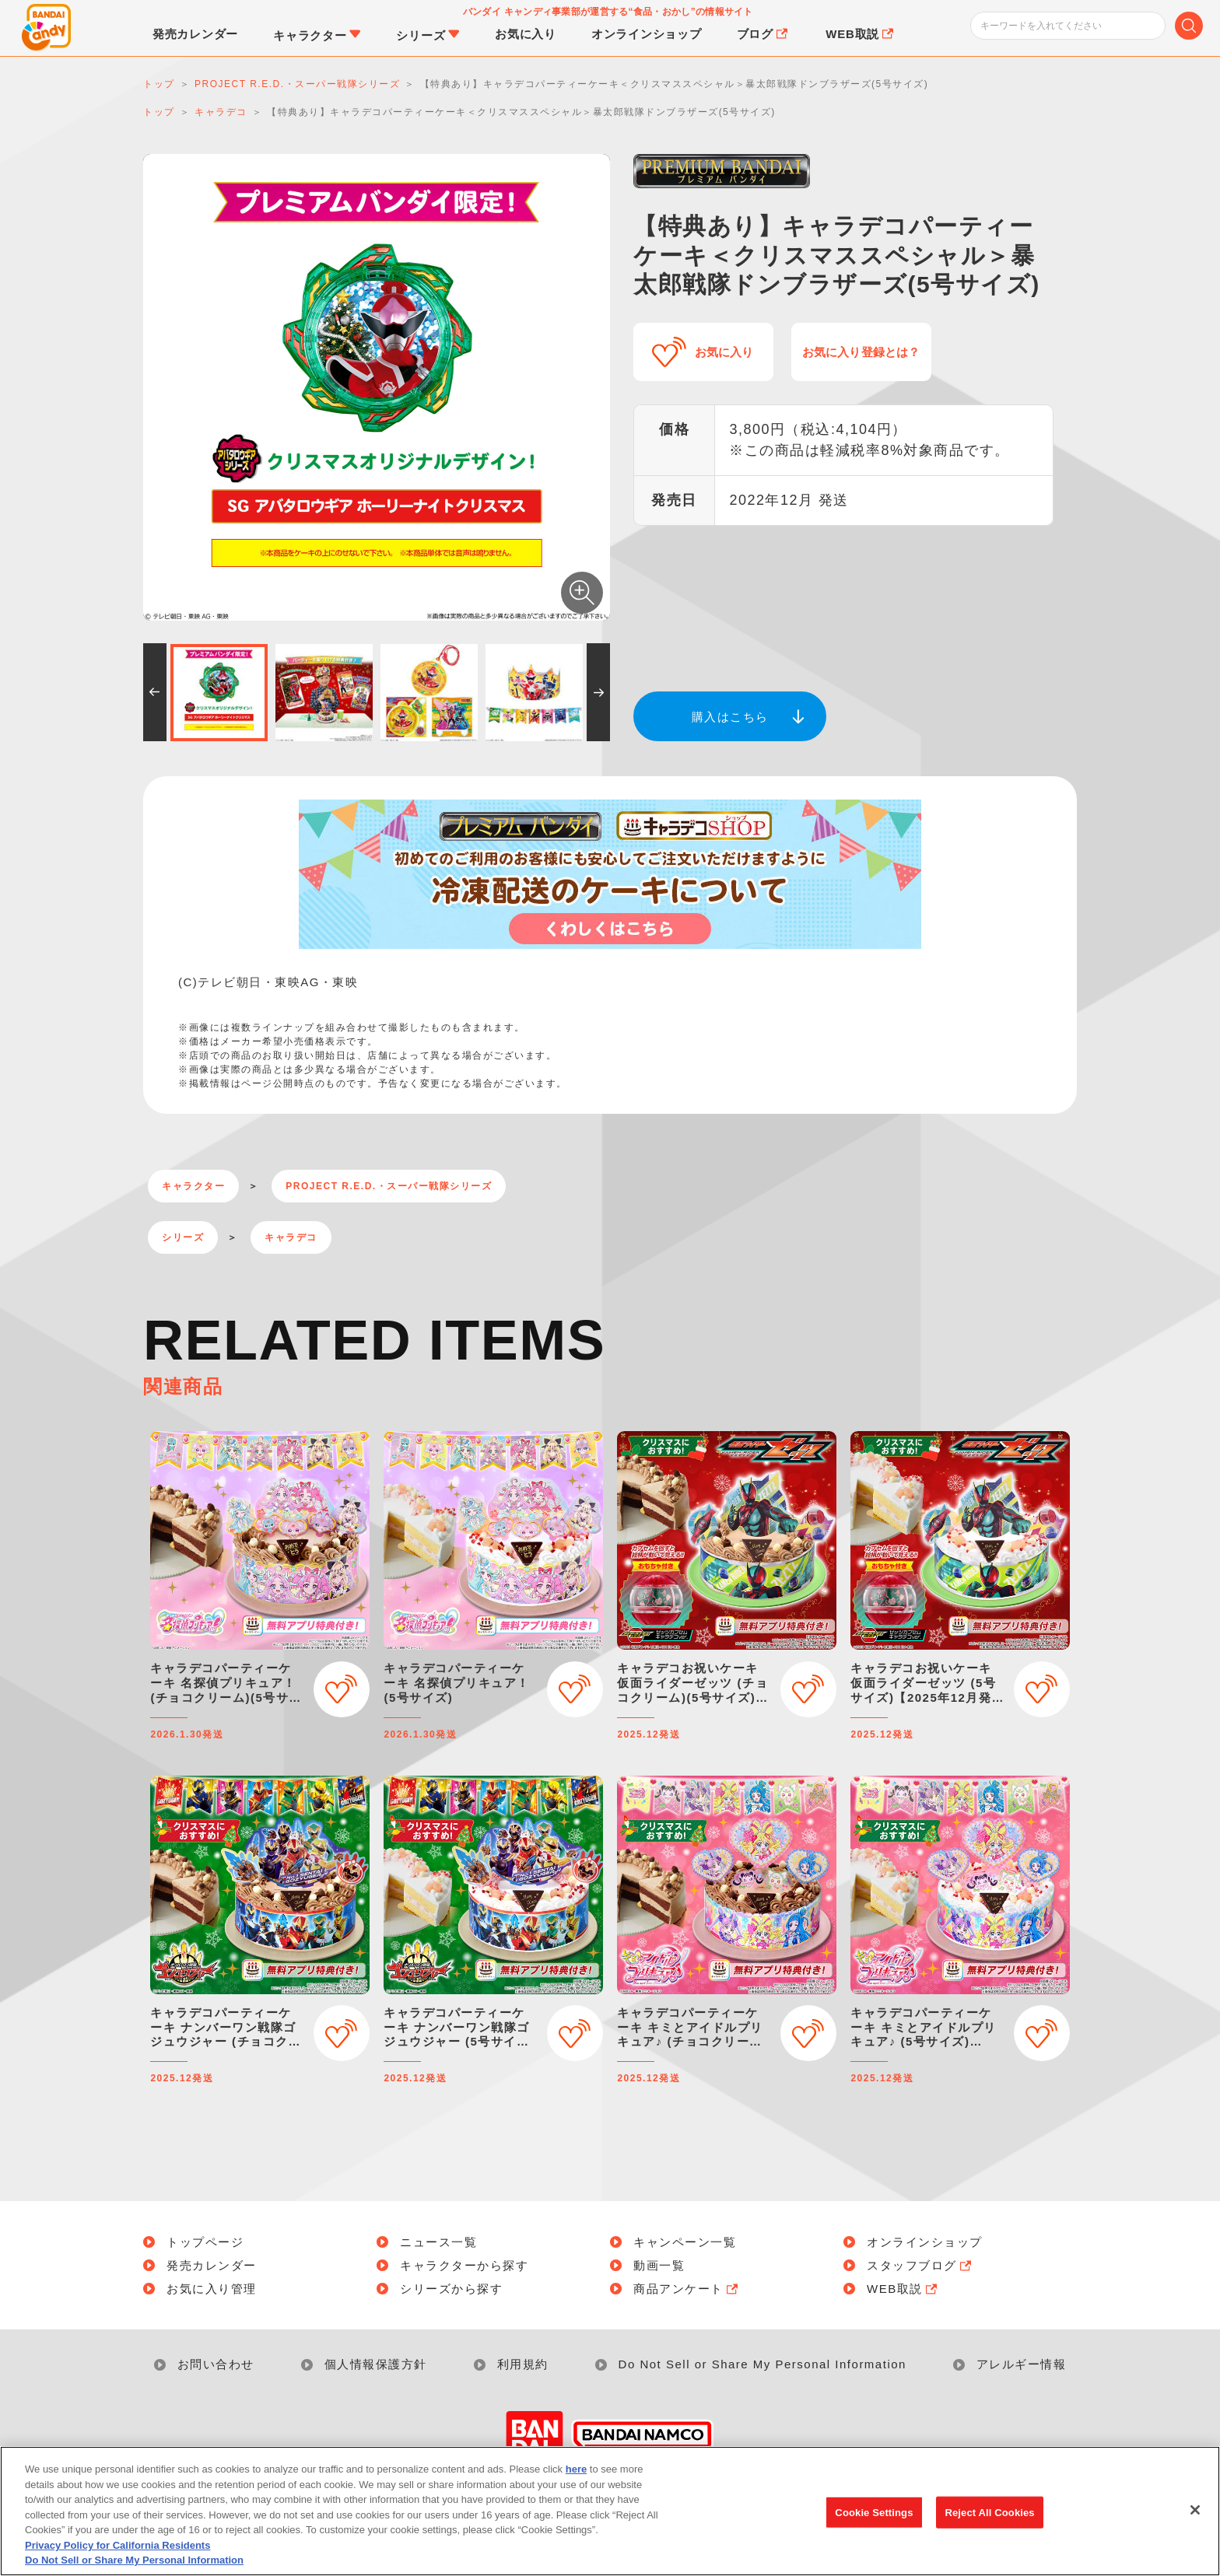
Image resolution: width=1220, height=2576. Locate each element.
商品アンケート (687, 2288)
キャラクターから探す (464, 2265)
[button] (155, 692)
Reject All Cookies (989, 2512)
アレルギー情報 (1021, 2364)
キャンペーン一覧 (684, 2242)
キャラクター (193, 1186)
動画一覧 (659, 2265)
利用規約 (523, 2364)
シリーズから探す (451, 2288)
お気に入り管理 (212, 2288)
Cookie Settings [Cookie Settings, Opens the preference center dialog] (874, 2512)
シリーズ (183, 1237)
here (576, 2470)
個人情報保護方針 (375, 2364)
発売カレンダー (212, 2265)
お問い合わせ (215, 2364)
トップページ (205, 2242)
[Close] (1195, 2510)
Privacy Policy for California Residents (117, 2545)
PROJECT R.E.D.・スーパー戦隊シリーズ (389, 1186)
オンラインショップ (925, 2242)
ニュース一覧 (438, 2242)
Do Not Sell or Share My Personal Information (762, 2364)
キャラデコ (291, 1237)
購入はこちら (730, 716)
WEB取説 (903, 2288)
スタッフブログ (920, 2265)
